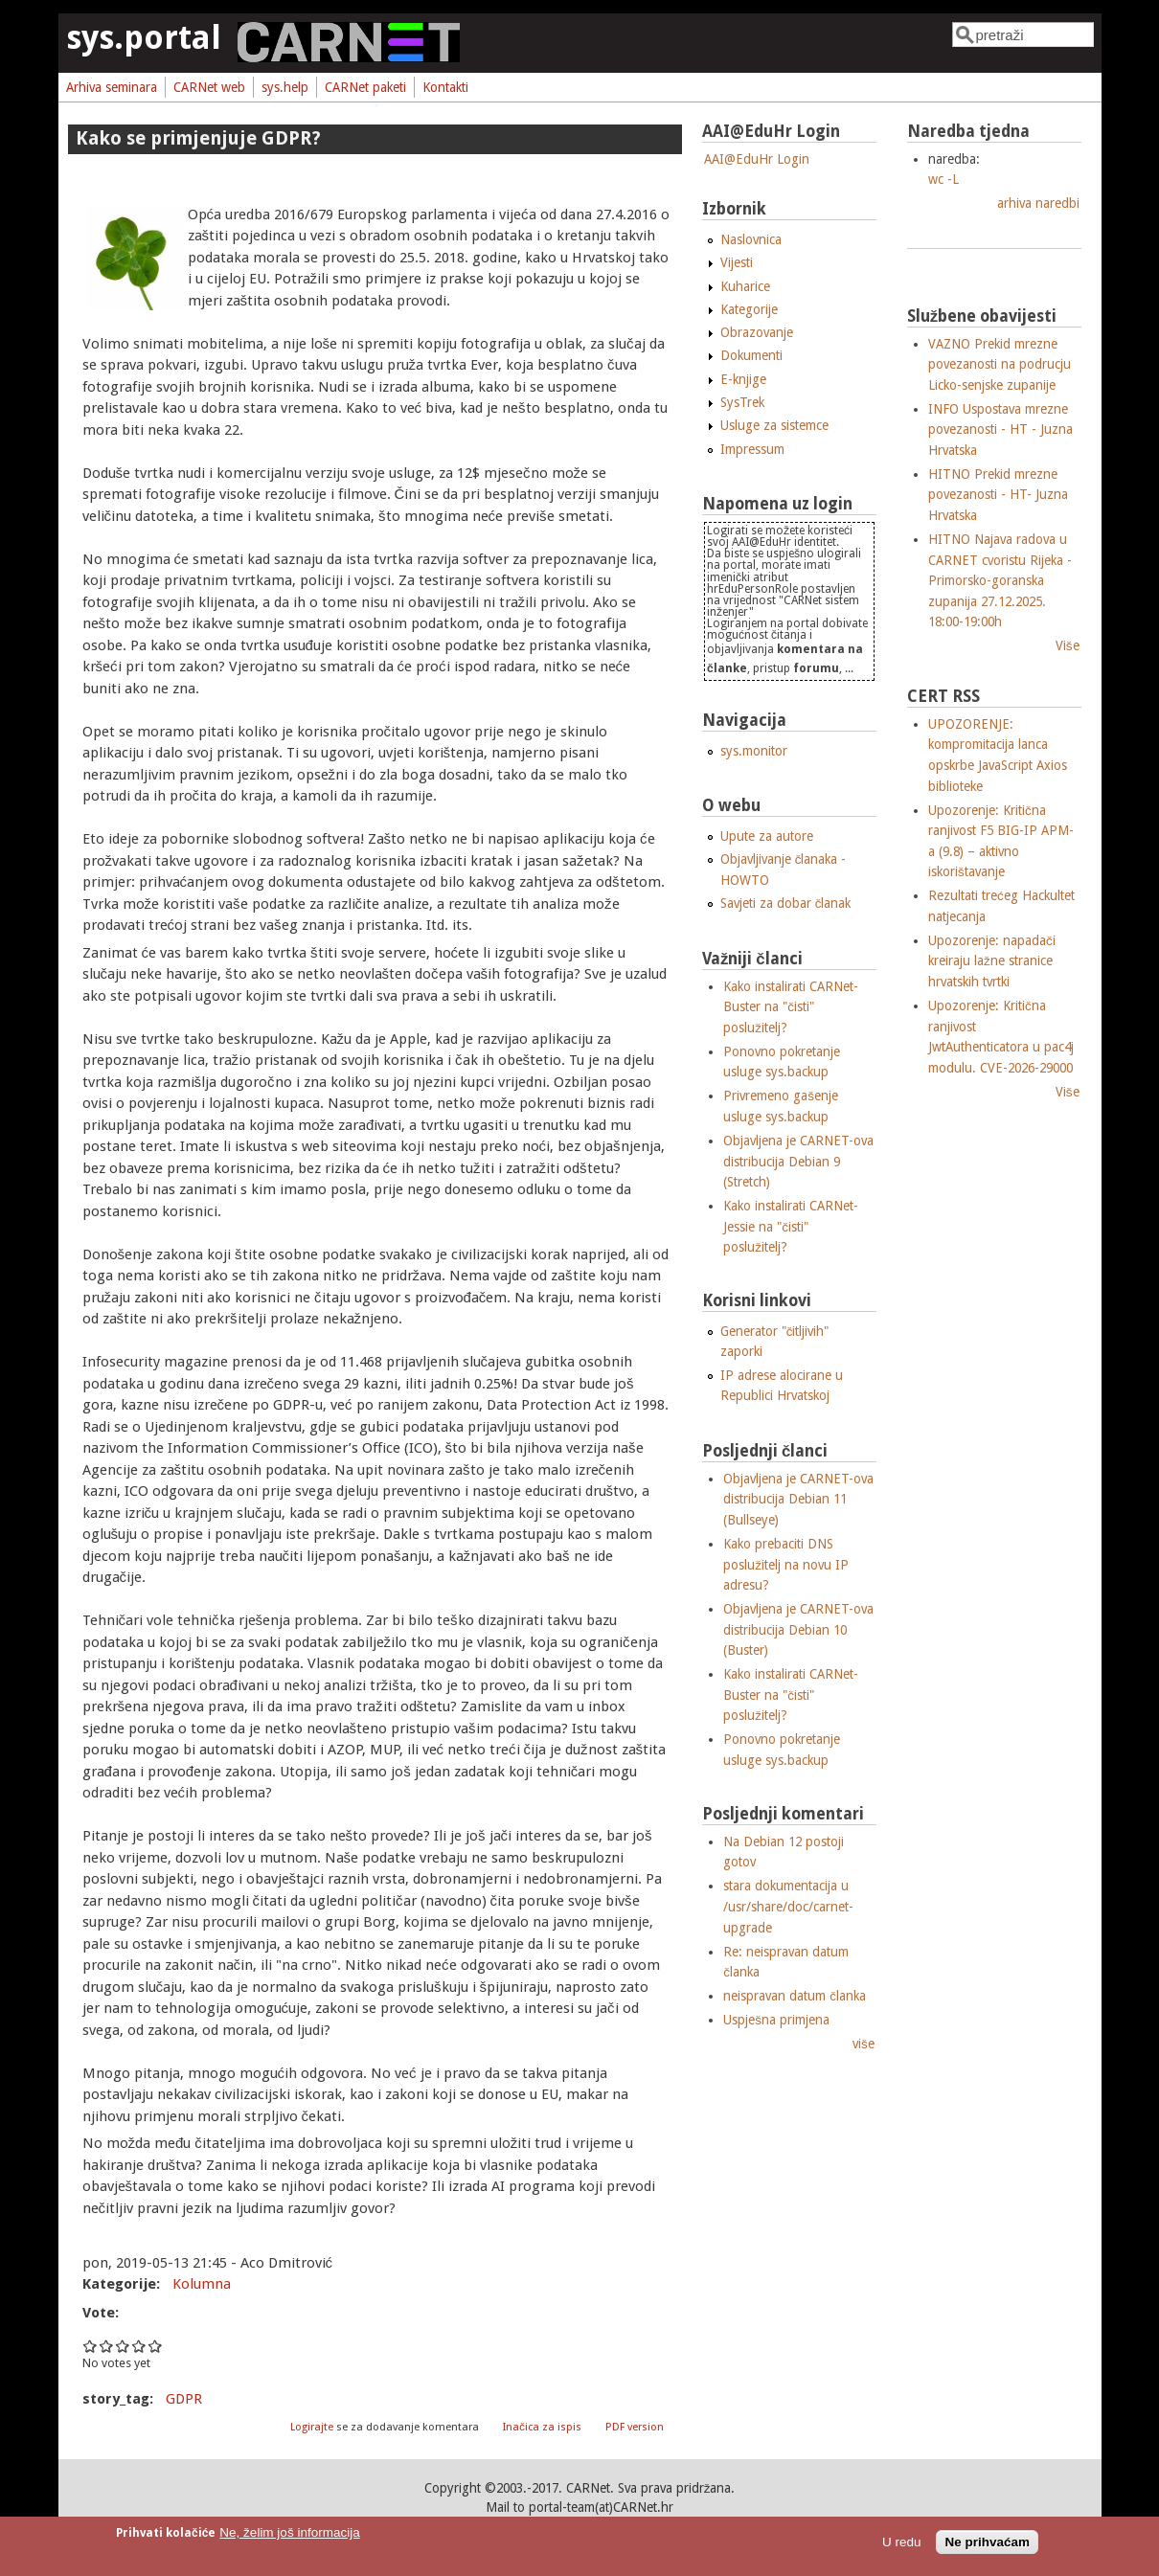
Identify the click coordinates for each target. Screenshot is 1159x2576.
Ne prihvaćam (987, 2542)
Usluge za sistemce (774, 425)
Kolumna (201, 2284)
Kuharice (745, 286)
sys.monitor (753, 750)
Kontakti (445, 87)
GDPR (184, 2398)
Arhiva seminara (111, 87)
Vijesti (736, 262)
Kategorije (749, 309)
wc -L (943, 179)
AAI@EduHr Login (756, 159)
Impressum (752, 449)
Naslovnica (751, 239)
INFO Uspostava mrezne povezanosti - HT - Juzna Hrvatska (1000, 429)
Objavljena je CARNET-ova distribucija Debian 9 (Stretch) (798, 1161)
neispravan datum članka (794, 1995)
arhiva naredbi (1038, 203)
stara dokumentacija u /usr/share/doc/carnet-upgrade (788, 1906)
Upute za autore (766, 836)
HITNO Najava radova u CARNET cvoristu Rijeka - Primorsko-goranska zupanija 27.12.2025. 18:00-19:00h (1000, 580)
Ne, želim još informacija (289, 2532)
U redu (901, 2542)
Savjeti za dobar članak (786, 903)
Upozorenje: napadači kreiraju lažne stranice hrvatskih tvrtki (992, 961)
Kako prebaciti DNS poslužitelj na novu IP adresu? (786, 1564)
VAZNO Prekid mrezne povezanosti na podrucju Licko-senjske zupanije (999, 364)
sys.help (284, 87)
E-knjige (743, 379)
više (863, 2043)
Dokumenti (751, 355)
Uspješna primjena (776, 2019)
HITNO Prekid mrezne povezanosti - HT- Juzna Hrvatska (998, 494)
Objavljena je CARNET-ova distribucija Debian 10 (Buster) (798, 1629)
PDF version (634, 2427)
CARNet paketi (365, 87)
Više (1067, 645)
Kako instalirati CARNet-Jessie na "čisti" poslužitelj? (790, 1226)
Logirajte (311, 2427)
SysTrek (742, 402)
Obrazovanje (756, 332)
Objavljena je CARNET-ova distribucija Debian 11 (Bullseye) (798, 1499)
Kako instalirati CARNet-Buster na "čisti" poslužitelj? (790, 1007)
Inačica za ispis (542, 2427)
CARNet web (209, 87)
